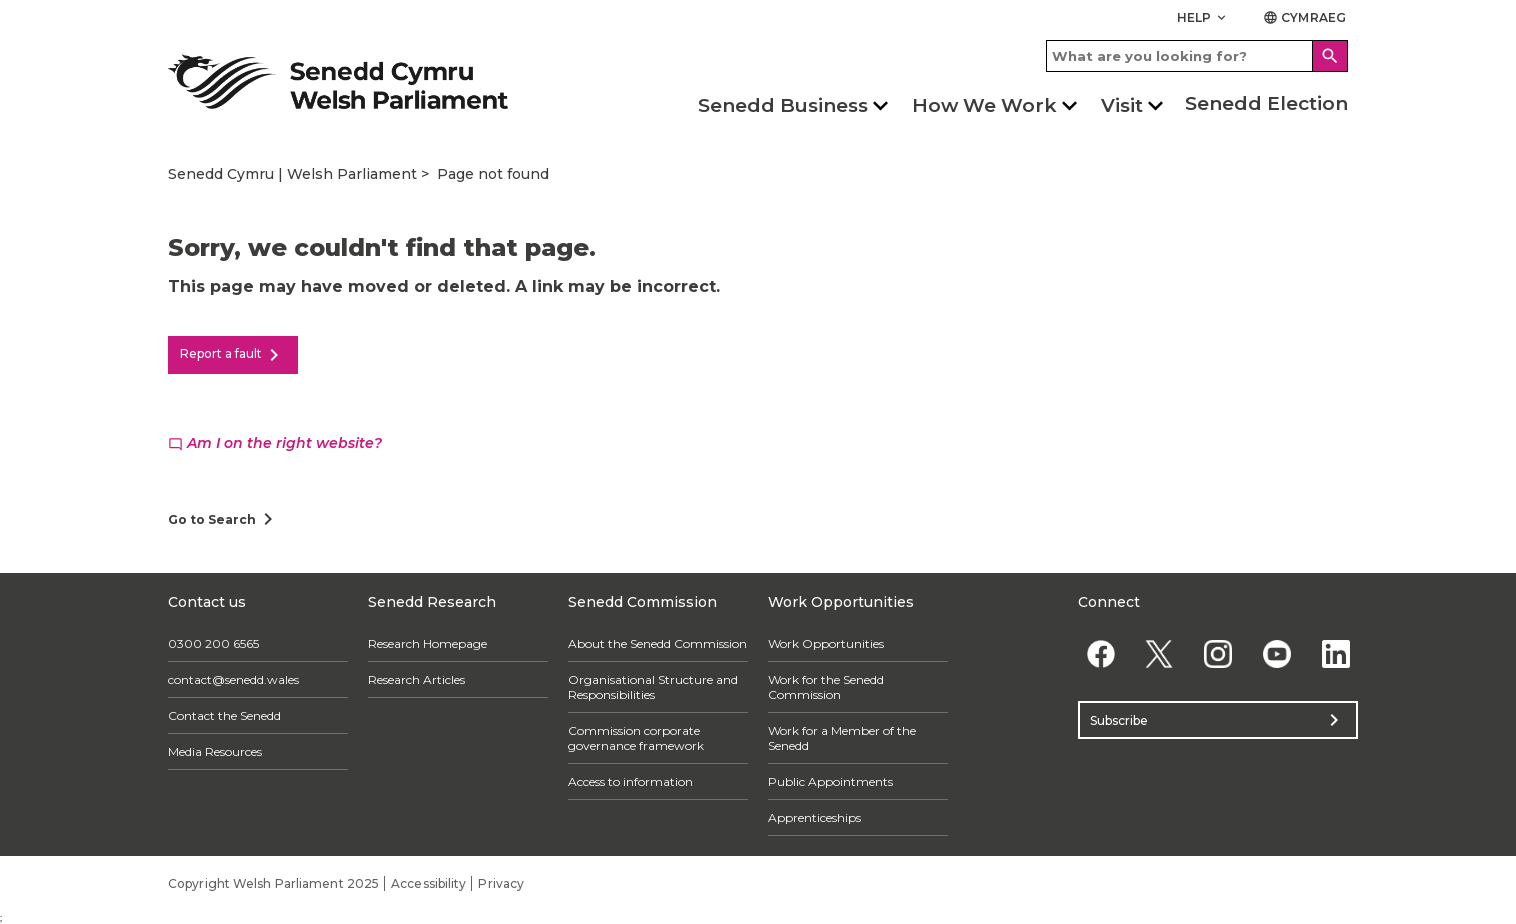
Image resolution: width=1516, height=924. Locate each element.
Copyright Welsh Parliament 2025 (273, 883)
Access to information (630, 781)
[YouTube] (1276, 653)
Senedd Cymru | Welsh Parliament (292, 174)
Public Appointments (830, 781)
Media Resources (215, 751)
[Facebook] (1100, 653)
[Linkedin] (1335, 653)
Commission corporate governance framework (636, 738)
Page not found (493, 174)
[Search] (1330, 56)
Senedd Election (1266, 103)
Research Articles (416, 679)
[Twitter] (1159, 653)
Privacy (501, 883)
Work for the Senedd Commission (826, 687)
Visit (1122, 105)
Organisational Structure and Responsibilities (653, 687)
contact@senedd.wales (233, 679)
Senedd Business (783, 105)
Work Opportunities (826, 643)
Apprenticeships (814, 817)
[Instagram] (1218, 653)
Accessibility (428, 883)
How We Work (984, 105)
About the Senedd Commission (657, 643)
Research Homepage (427, 643)
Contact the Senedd (224, 715)
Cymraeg (1304, 17)
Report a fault (233, 355)
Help (1203, 17)
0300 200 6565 (213, 643)
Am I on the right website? (275, 443)
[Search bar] (1197, 56)
